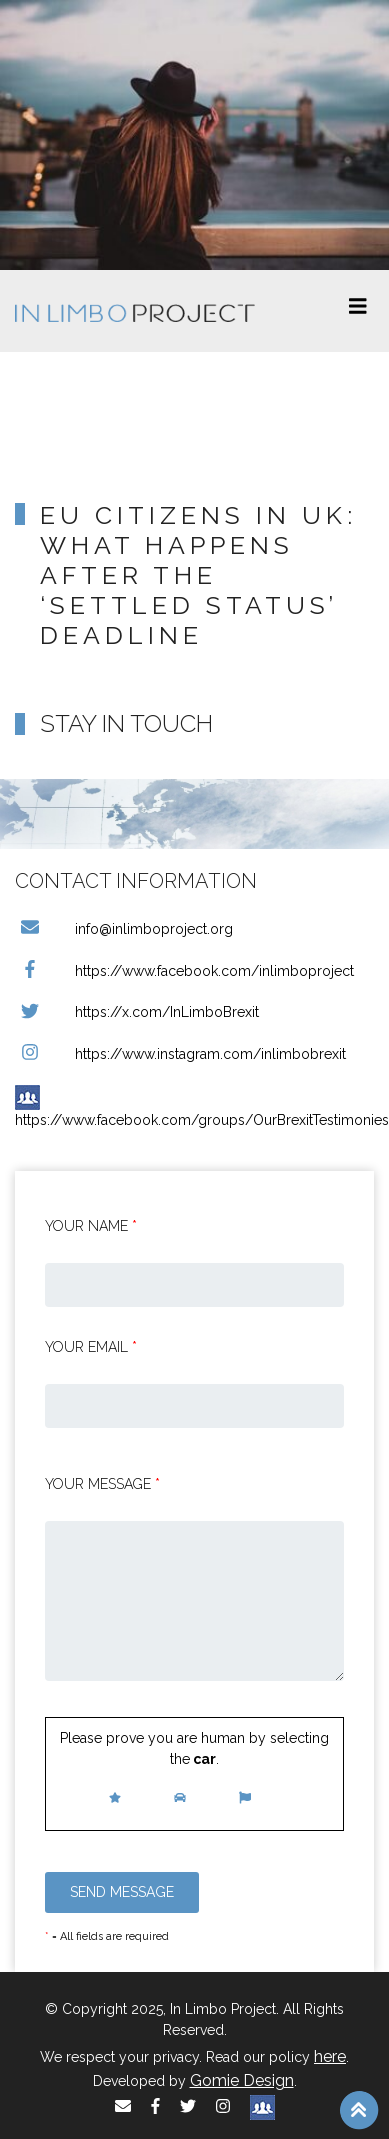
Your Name (91, 1226)
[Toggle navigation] (358, 311)
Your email (91, 1347)
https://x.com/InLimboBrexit (137, 1012)
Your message (102, 1484)
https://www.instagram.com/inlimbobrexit (180, 1054)
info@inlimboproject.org (124, 929)
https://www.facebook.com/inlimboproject (184, 971)
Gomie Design (242, 2080)
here (330, 2056)
